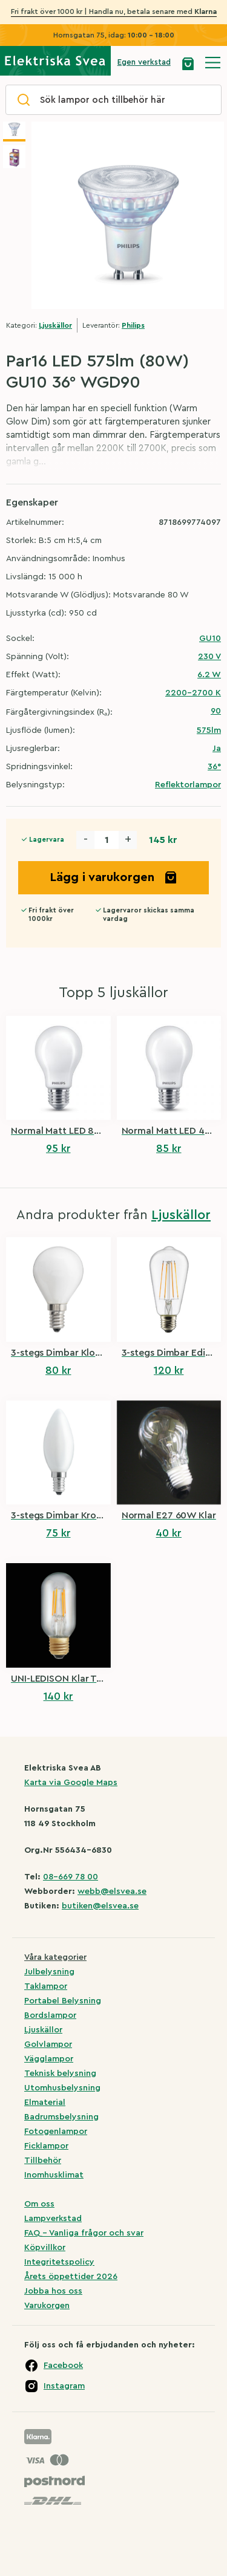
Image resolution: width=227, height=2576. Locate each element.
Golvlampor (48, 2044)
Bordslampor (50, 2015)
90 (216, 711)
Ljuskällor (55, 325)
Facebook (63, 2365)
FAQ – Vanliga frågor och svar (83, 2233)
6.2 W (209, 675)
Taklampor (45, 1986)
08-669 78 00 (70, 1877)
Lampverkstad (53, 2218)
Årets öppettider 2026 (70, 2276)
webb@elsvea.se (111, 1891)
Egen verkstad (144, 62)
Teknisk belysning (60, 2073)
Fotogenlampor (55, 2131)
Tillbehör (42, 2160)
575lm (209, 730)
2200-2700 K (193, 693)
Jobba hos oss (53, 2291)
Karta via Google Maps (70, 1782)
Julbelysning (49, 1972)
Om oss (39, 2204)
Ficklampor (46, 2146)
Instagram (64, 2386)
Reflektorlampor (188, 785)
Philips (133, 325)
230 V (209, 656)
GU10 (210, 638)
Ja (216, 748)
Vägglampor (48, 2059)
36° (214, 767)
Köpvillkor (44, 2247)
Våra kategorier (55, 1957)
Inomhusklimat (54, 2175)
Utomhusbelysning (62, 2088)
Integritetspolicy (59, 2262)
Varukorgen (47, 2305)
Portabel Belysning (62, 2001)
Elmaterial (44, 2102)
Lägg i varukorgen (114, 877)
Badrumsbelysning (61, 2117)
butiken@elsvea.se (100, 1906)
